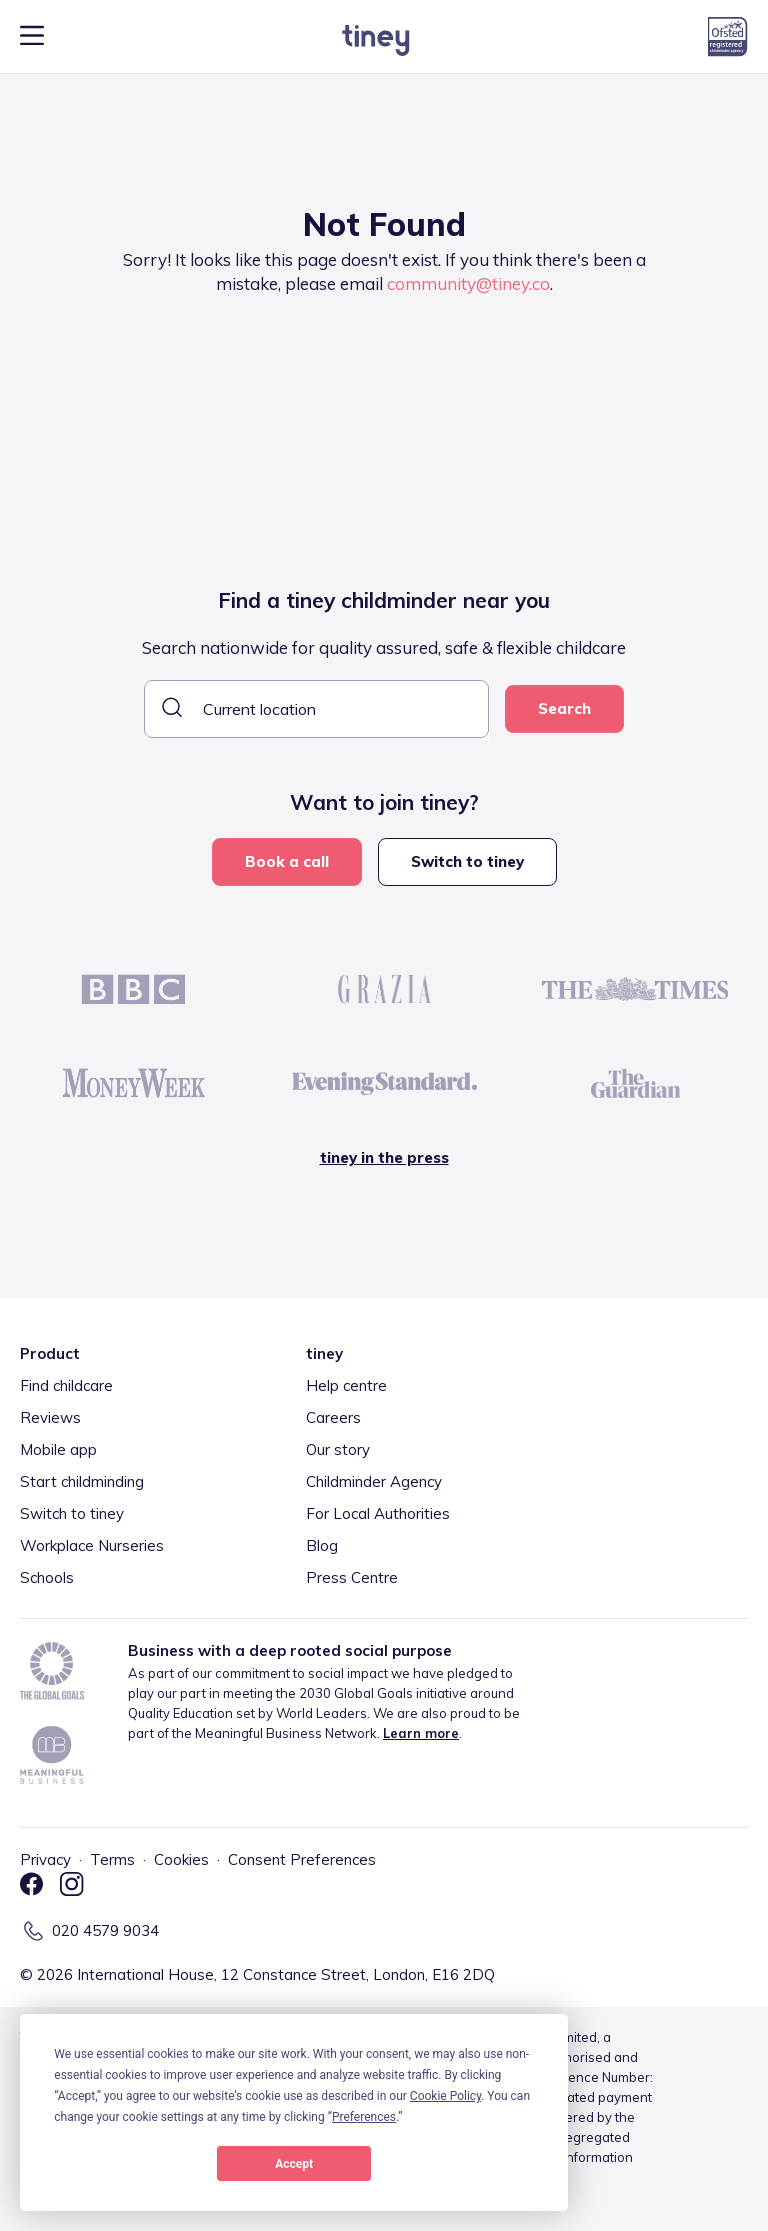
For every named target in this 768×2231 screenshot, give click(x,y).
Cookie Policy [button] (445, 2096)
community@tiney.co (468, 283)
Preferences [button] (364, 2117)
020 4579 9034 (105, 1930)
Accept (294, 2164)
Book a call (287, 861)
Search (564, 708)
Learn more (421, 1733)
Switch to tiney (467, 861)
